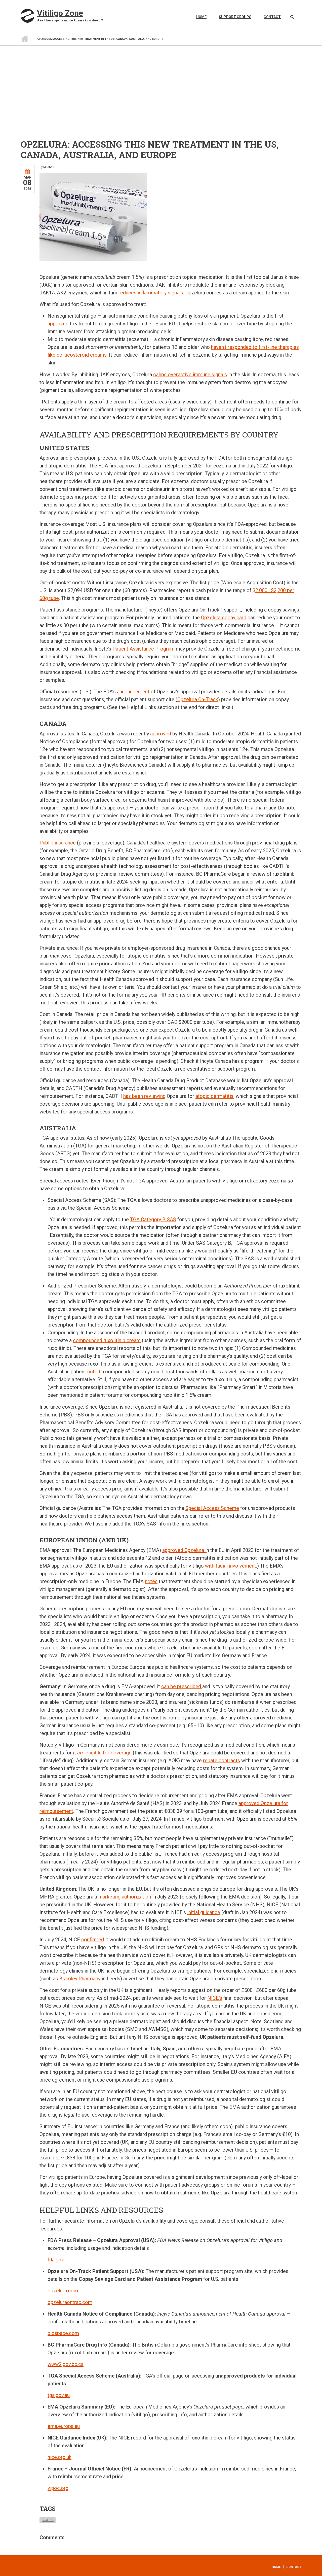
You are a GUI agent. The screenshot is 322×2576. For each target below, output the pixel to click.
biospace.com (63, 2333)
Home (201, 17)
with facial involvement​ (230, 1566)
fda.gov (56, 2260)
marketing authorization (125, 1897)
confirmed (92, 1940)
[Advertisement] (161, 83)
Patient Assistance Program (143, 649)
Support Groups (235, 17)
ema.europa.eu (64, 2426)
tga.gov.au (59, 2395)
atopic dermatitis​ (214, 1096)
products (48, 2520)
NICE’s (214, 1998)
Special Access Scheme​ (212, 1508)
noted (93, 1372)
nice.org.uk (59, 2457)
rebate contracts (221, 1760)
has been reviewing (144, 1096)
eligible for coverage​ (104, 1753)
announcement (133, 692)
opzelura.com (63, 2291)
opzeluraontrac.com (70, 2302)
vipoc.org (58, 2488)
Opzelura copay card (223, 618)
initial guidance (203, 1912)
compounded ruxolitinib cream (107, 1340)
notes (151, 1581)
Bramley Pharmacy (79, 1979)
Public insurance (58, 843)
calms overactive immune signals (190, 374)
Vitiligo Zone (60, 13)
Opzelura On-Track (197, 699)
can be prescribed (181, 1686)
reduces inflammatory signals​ (150, 293)
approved (58, 324)
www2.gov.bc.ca (66, 2364)
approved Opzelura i (184, 1550)
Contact (272, 17)
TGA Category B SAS (153, 1219)
